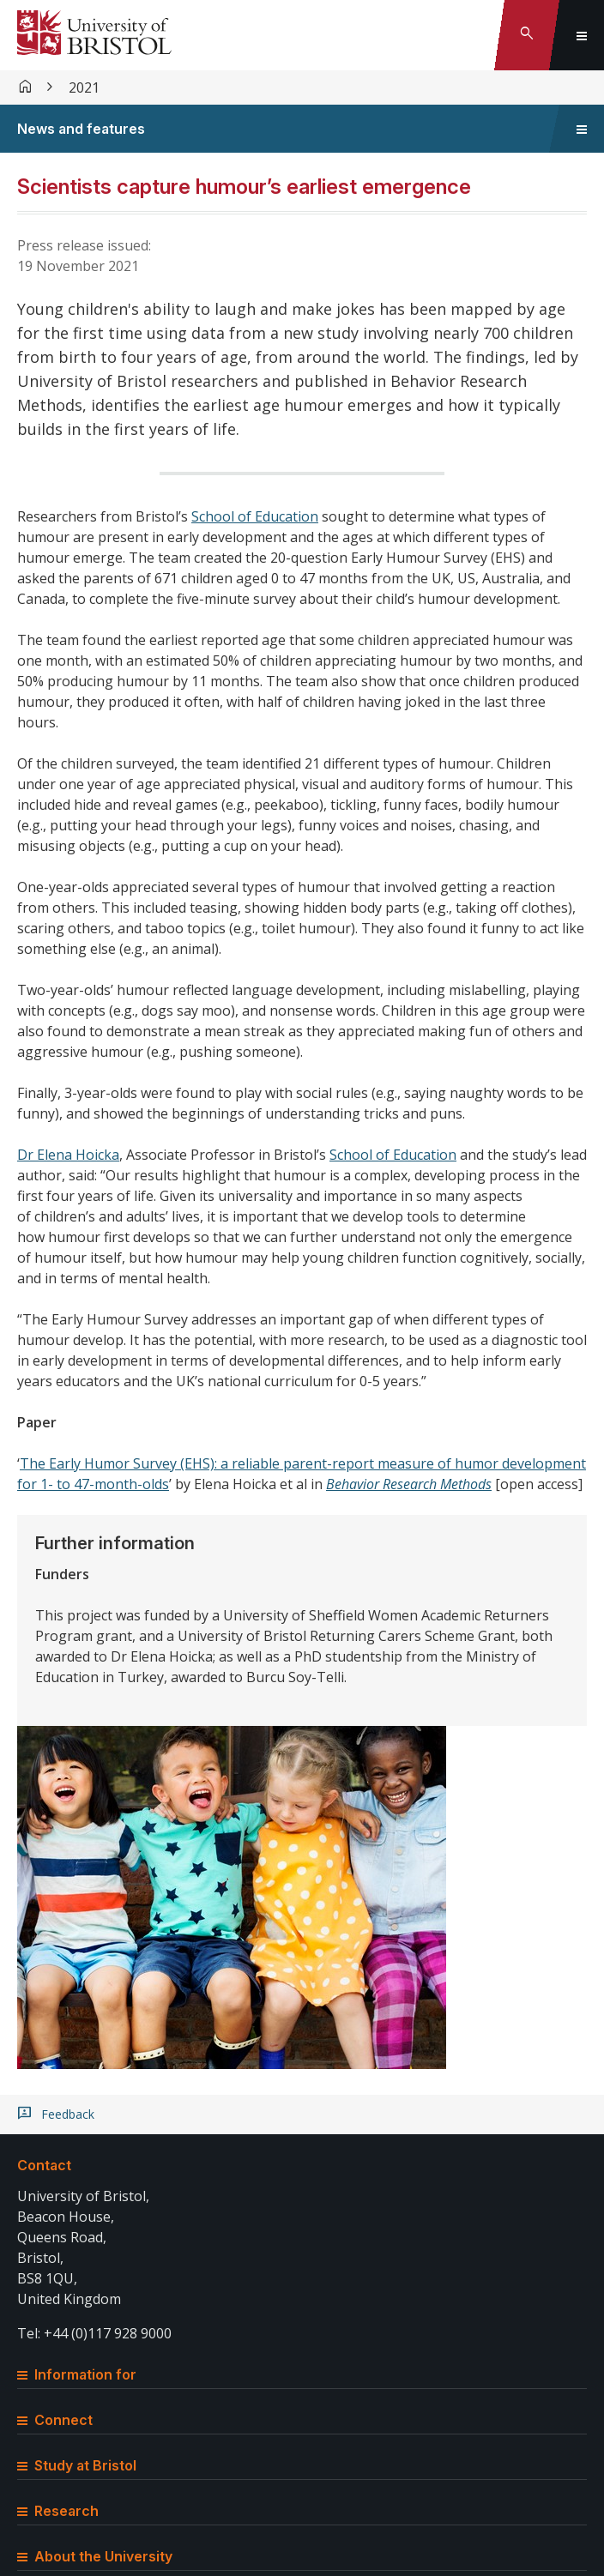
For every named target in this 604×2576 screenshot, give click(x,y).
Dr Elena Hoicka (68, 1154)
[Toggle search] (526, 35)
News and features (81, 128)
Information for (76, 2374)
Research (58, 2510)
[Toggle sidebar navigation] (581, 129)
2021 (84, 87)
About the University (94, 2556)
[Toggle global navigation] (581, 35)
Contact (44, 2165)
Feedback (67, 2114)
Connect (55, 2419)
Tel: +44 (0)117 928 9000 (94, 2333)
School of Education (254, 516)
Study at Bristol (76, 2465)
